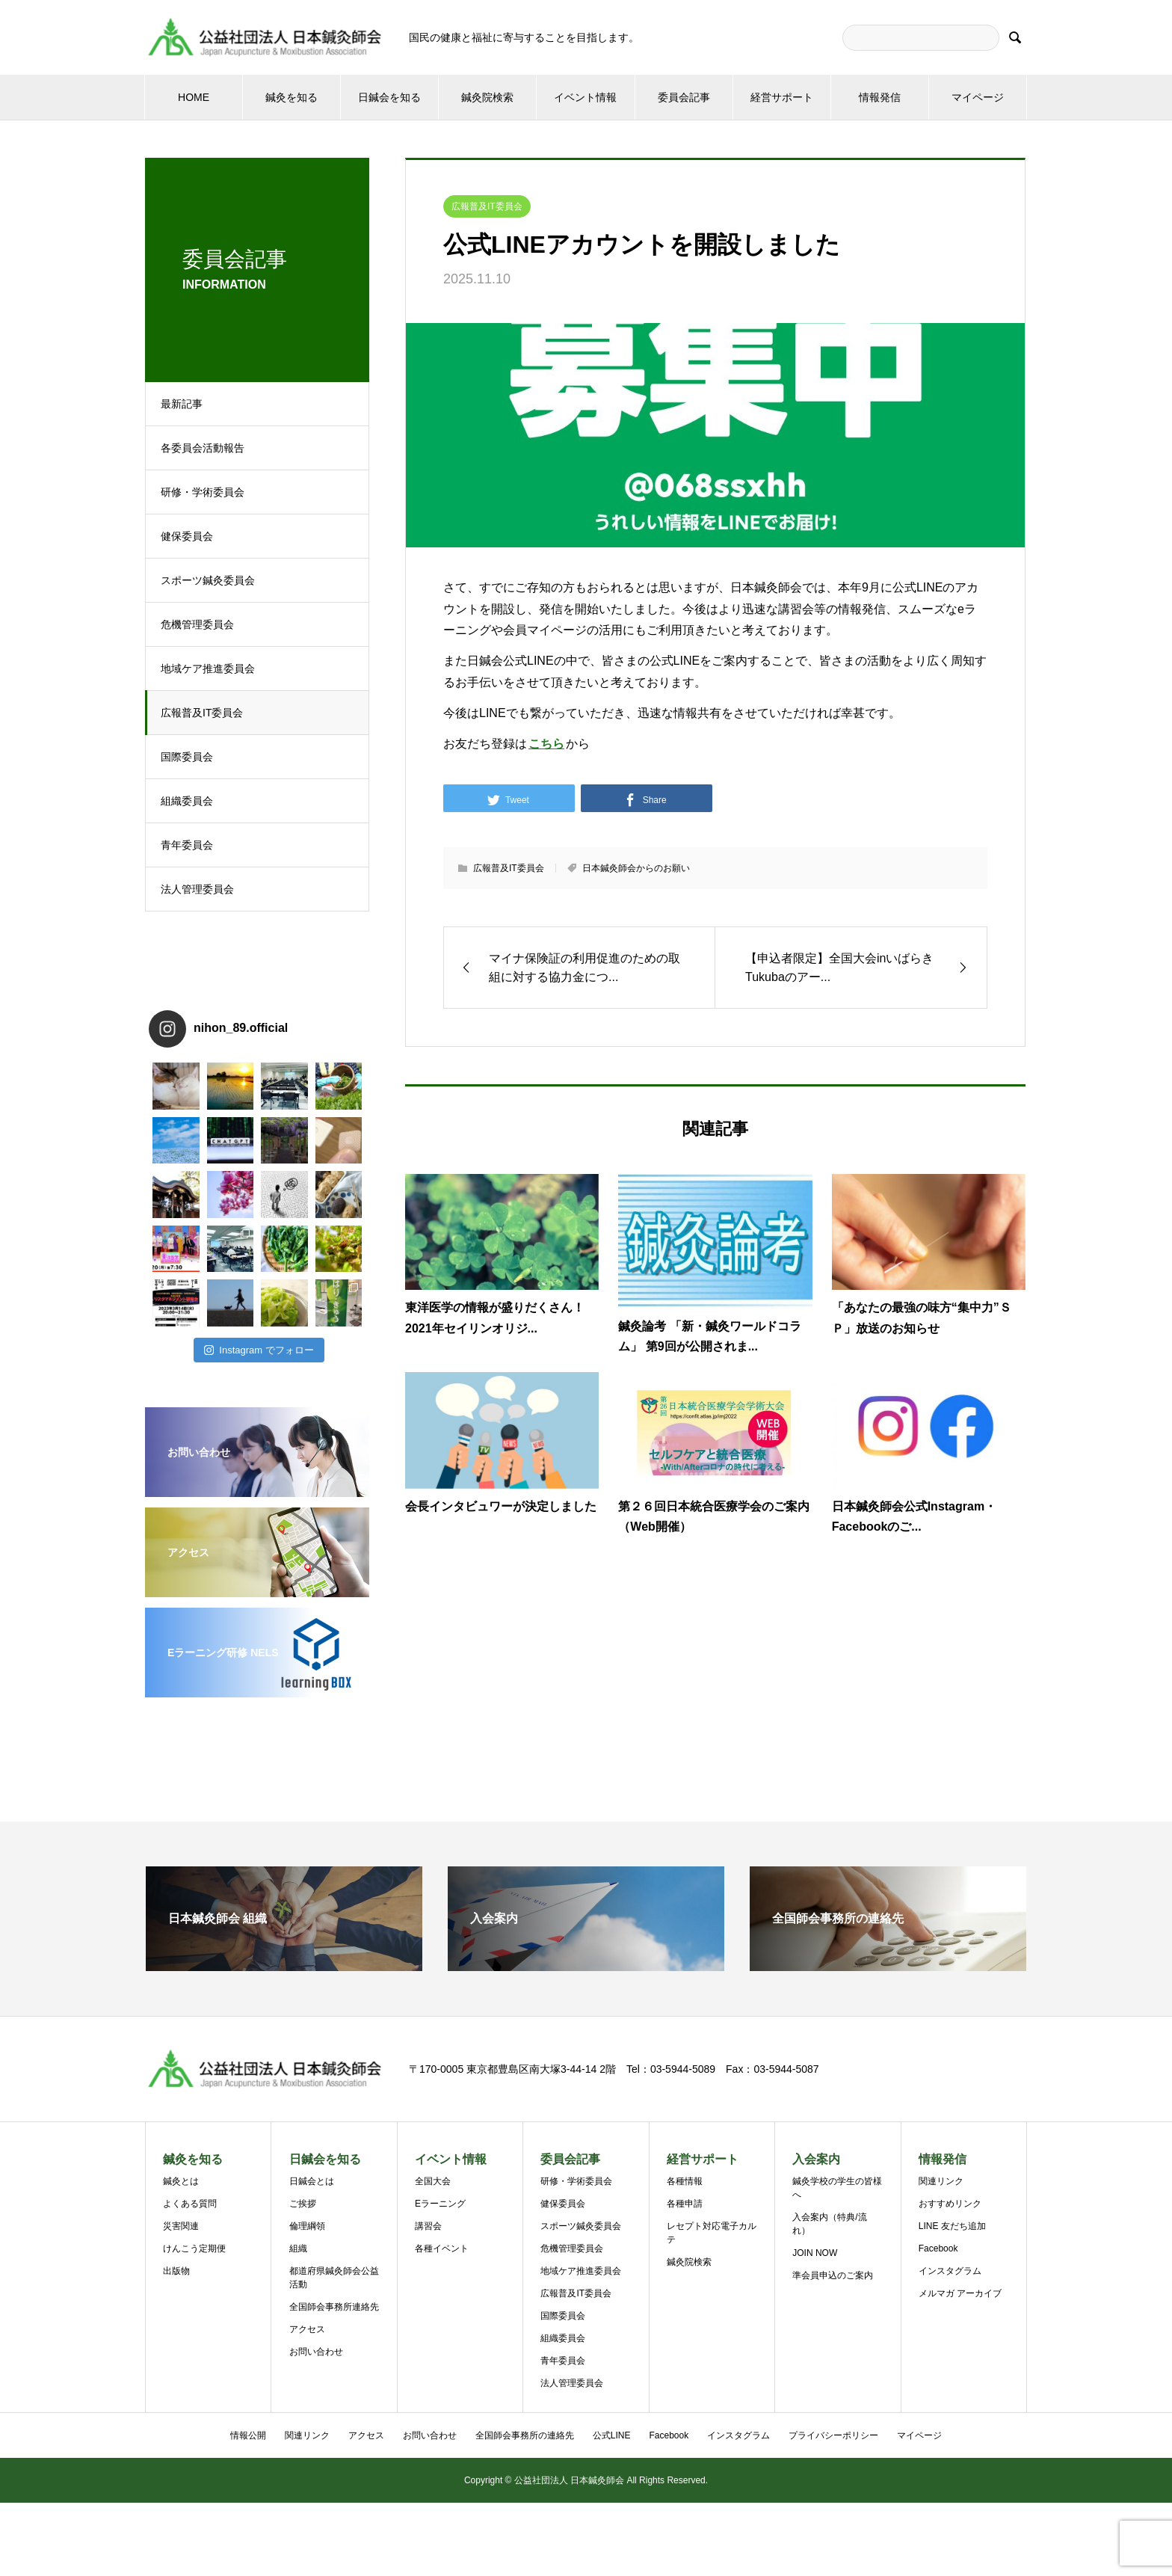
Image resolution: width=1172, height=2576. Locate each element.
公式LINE (612, 2435)
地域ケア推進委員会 (208, 668)
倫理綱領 (307, 2226)
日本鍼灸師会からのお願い (636, 868)
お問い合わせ (316, 2351)
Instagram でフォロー (259, 1350)
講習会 (428, 2226)
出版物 (176, 2271)
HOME (193, 97)
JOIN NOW (814, 2253)
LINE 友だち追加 (952, 2226)
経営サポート (781, 97)
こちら (546, 743)
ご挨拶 (302, 2203)
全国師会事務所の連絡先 (524, 2435)
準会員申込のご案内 (832, 2275)
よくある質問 (190, 2203)
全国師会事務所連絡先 (334, 2307)
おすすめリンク (950, 2203)
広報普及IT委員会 (202, 713)
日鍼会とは (311, 2181)
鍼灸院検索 (487, 97)
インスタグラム (950, 2271)
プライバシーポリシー (833, 2435)
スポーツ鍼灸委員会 (208, 580)
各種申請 (685, 2203)
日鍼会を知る (389, 97)
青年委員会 (187, 845)
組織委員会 (187, 801)
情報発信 (880, 97)
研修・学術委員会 (202, 492)
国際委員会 (187, 757)
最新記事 (182, 404)
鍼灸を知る (291, 97)
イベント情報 (585, 97)
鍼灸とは (181, 2181)
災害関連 (181, 2226)
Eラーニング (440, 2203)
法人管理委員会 (197, 889)
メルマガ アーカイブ (960, 2293)
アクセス (307, 2329)
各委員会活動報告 (202, 448)
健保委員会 (187, 536)
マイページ (978, 97)
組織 (298, 2248)
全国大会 (433, 2181)
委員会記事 (684, 97)
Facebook (938, 2248)
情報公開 (248, 2435)
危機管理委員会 (197, 624)
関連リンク (941, 2181)
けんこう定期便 (194, 2248)
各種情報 (685, 2181)
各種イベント (442, 2248)
